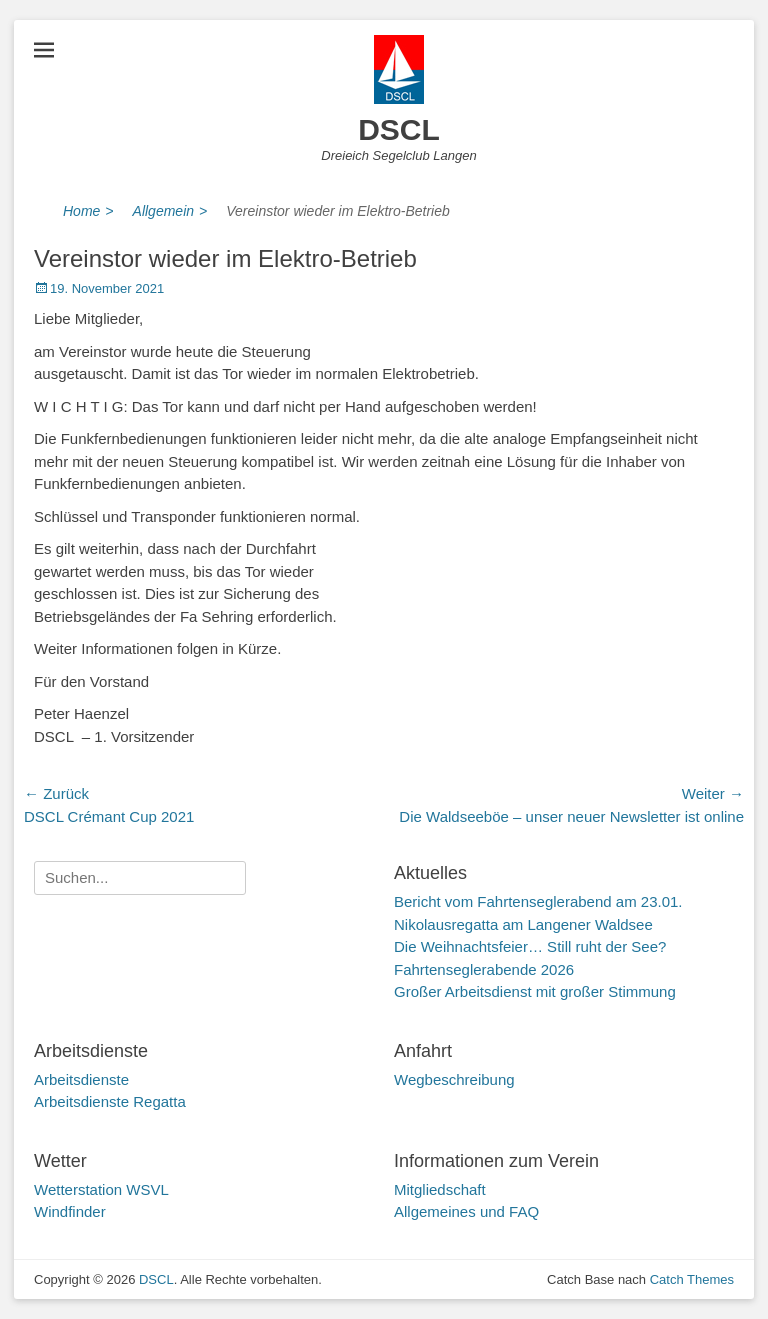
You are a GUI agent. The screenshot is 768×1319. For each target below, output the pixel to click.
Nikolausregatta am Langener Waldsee (523, 924)
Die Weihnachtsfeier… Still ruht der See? (530, 946)
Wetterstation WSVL (101, 1189)
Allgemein (170, 211)
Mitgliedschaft (440, 1189)
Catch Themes (692, 1279)
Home (88, 211)
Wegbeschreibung (454, 1079)
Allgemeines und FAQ (466, 1211)
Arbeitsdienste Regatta (110, 1101)
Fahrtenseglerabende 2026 (484, 969)
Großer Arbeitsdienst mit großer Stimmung (535, 991)
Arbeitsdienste (81, 1079)
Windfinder (70, 1211)
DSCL (399, 129)
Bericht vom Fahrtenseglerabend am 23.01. (538, 901)
